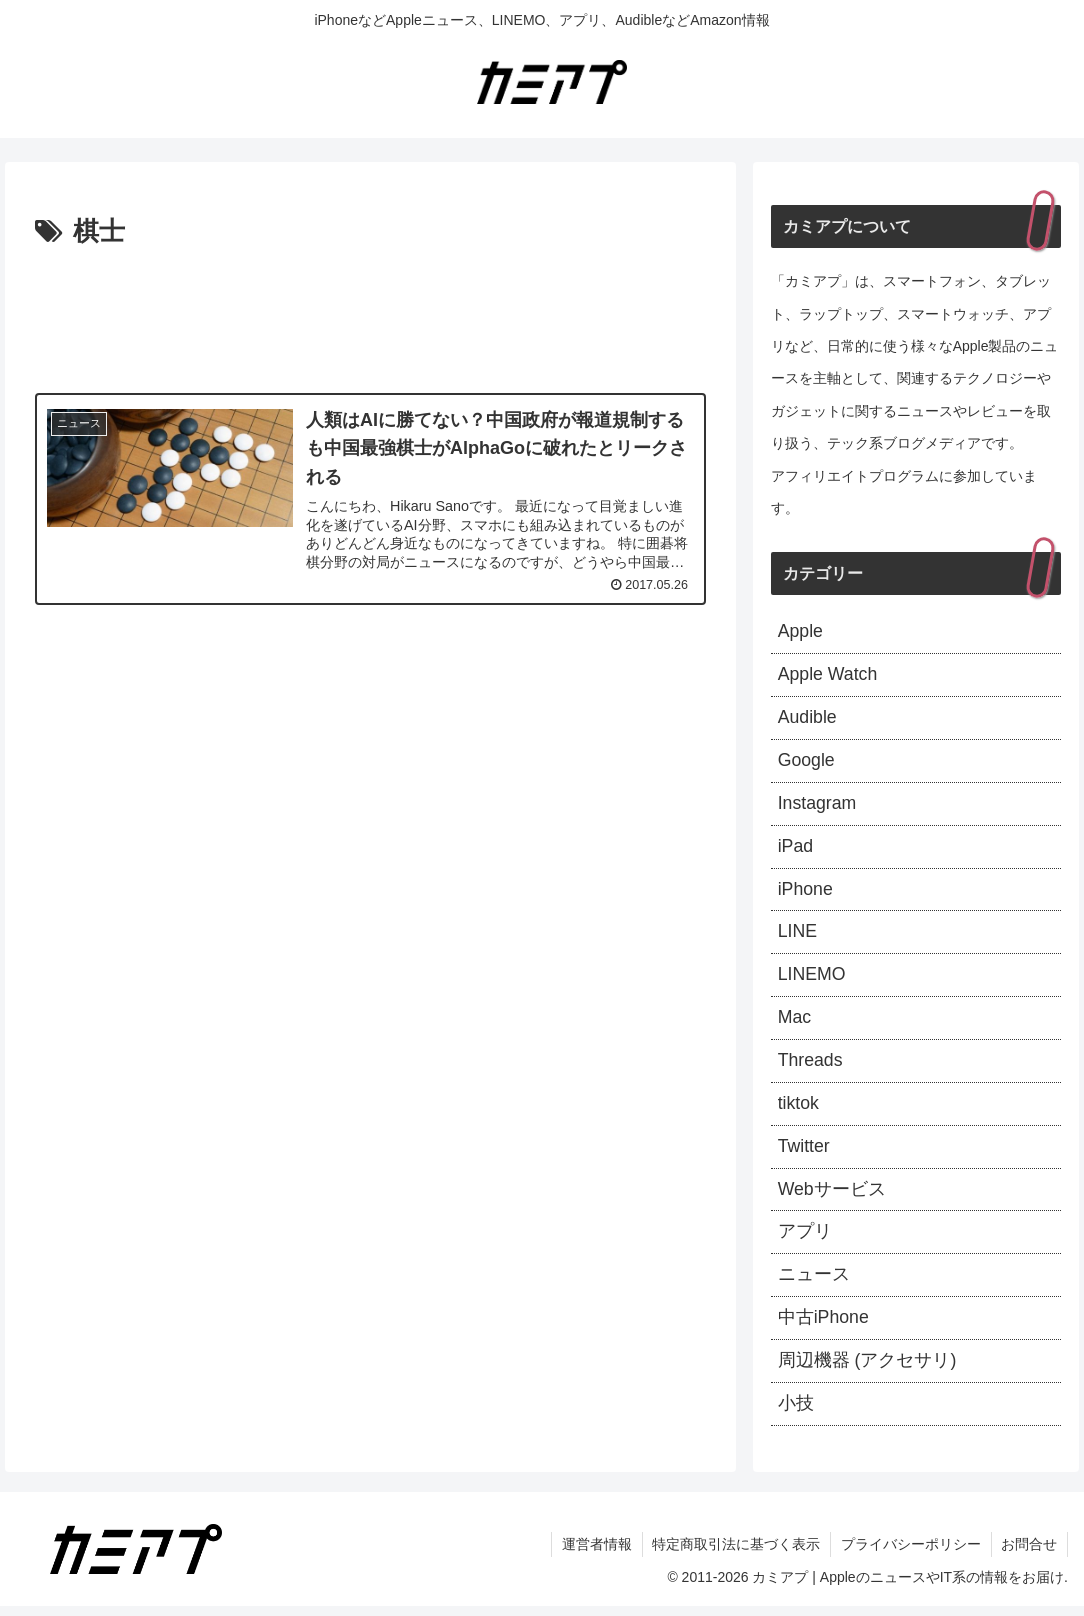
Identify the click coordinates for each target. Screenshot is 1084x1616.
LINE (798, 936)
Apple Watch (828, 676)
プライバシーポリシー (910, 1554)
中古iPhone (824, 1327)
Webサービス (832, 1196)
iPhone (806, 893)
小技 (796, 1413)
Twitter (804, 1153)
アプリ (805, 1240)
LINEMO (812, 980)
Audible (808, 719)
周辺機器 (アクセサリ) (867, 1370)
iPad (796, 849)
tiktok (799, 1110)
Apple (801, 632)
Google (807, 763)
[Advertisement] (370, 315)
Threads (811, 1066)
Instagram (818, 806)
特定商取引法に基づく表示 (735, 1554)
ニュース (814, 1283)
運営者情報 (595, 1554)
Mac (795, 1023)
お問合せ (1029, 1554)
